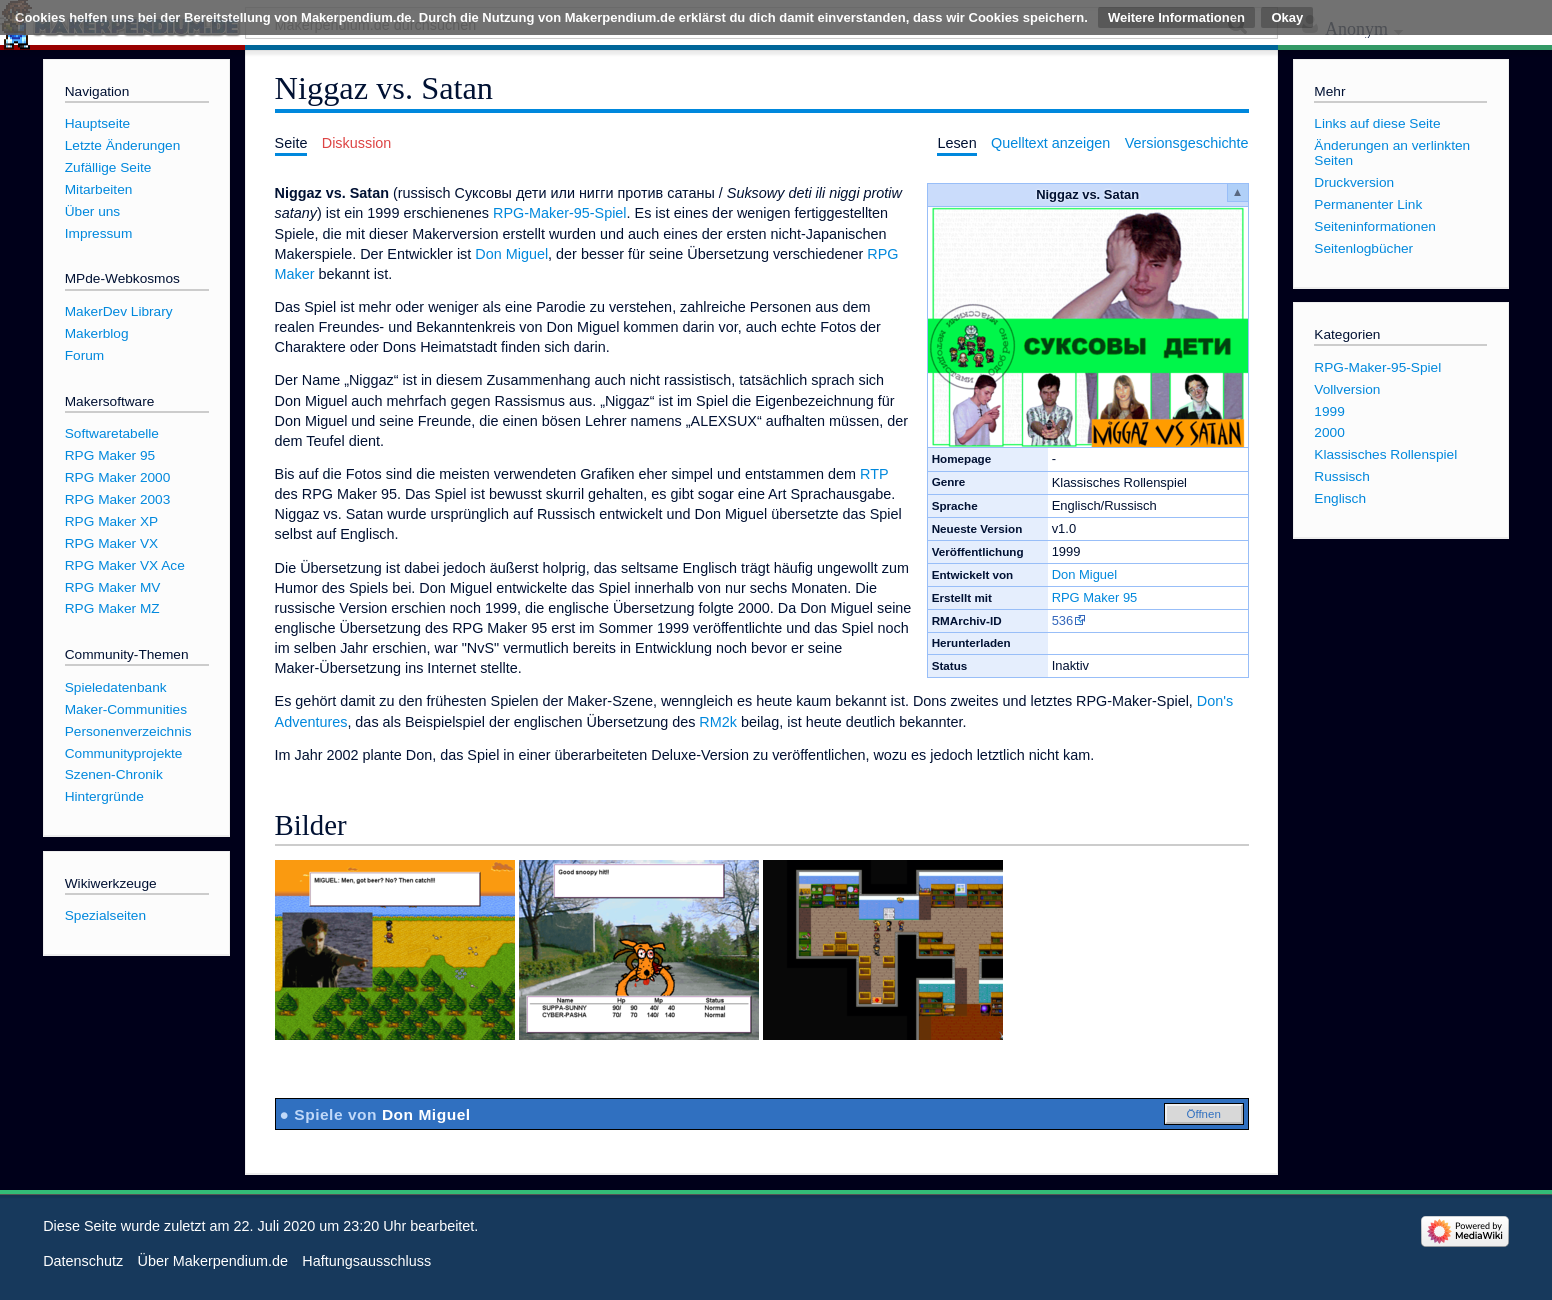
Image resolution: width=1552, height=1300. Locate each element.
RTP (874, 474)
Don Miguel (1085, 574)
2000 (1329, 432)
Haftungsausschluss (366, 1261)
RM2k (718, 722)
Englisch (1340, 498)
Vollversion (1347, 389)
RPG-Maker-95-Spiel (560, 213)
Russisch (1341, 476)
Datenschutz (83, 1261)
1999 (1329, 411)
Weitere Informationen (1176, 17)
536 (1063, 620)
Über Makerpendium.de (213, 1261)
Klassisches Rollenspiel (1385, 454)
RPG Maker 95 (1095, 597)
